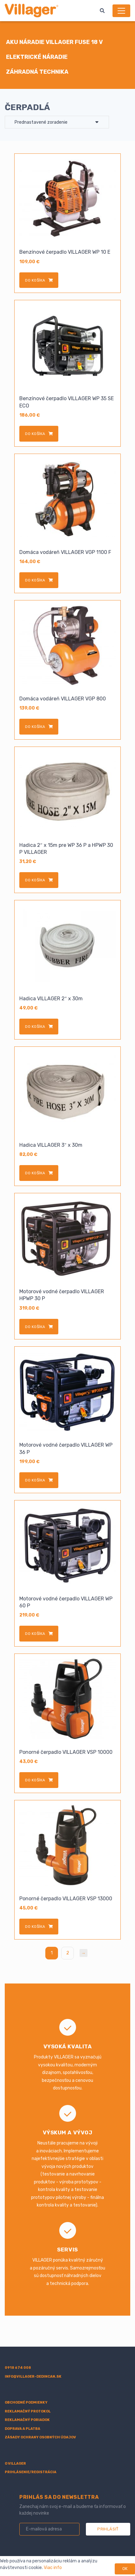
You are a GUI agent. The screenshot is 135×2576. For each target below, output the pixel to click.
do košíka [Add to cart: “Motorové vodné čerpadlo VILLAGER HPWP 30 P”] (35, 1327)
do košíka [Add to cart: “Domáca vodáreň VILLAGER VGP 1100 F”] (35, 580)
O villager (15, 2463)
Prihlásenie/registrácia (30, 2472)
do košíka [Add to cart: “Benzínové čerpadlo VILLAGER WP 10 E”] (35, 280)
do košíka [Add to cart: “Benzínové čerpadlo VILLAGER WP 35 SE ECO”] (35, 433)
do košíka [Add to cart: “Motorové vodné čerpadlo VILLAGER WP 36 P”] (35, 1480)
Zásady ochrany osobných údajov (40, 2437)
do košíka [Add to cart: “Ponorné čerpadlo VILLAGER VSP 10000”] (35, 1780)
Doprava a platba (22, 2429)
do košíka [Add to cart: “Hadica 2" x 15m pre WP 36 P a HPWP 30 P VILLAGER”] (35, 880)
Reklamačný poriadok (27, 2420)
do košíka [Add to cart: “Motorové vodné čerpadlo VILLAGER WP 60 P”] (35, 1633)
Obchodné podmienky (26, 2402)
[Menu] (121, 10)
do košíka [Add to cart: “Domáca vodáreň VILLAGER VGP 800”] (35, 726)
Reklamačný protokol (28, 2411)
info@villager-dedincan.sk (33, 2376)
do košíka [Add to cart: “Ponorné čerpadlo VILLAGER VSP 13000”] (35, 1926)
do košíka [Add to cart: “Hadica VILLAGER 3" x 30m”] (35, 1173)
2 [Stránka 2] (67, 1953)
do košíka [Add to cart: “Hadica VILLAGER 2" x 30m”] (35, 1026)
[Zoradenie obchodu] (57, 122)
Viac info (53, 2567)
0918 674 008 (18, 2368)
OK (125, 2568)
